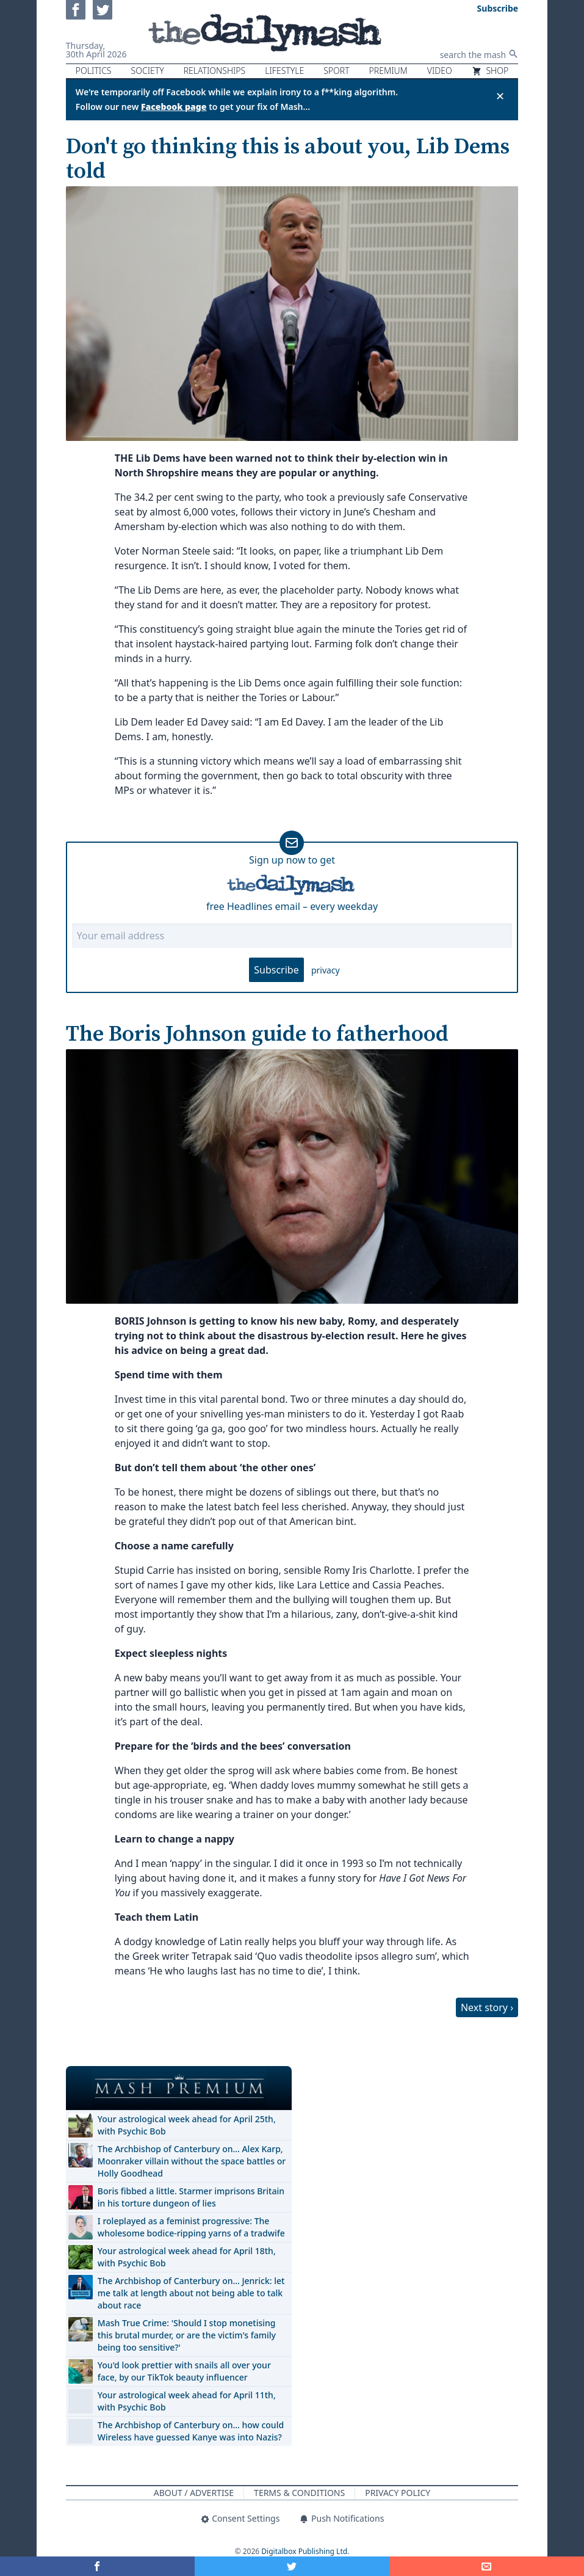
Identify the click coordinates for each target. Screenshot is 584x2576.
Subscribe (276, 970)
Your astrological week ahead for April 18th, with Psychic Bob (187, 2257)
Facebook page (174, 106)
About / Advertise (194, 2492)
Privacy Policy (397, 2492)
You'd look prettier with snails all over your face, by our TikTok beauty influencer (184, 2371)
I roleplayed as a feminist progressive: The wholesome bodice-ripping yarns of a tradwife (191, 2227)
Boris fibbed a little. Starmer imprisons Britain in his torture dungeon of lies (191, 2197)
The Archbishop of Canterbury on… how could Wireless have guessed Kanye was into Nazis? (191, 2431)
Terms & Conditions (299, 2492)
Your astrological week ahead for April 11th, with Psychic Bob (187, 2401)
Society (147, 70)
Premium (388, 70)
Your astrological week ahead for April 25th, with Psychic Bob (187, 2125)
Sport (336, 70)
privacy (325, 970)
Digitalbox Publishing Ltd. (305, 2551)
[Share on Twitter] (292, 2566)
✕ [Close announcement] (500, 96)
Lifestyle (284, 70)
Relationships (215, 70)
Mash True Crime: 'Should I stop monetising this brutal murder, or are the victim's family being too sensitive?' (187, 2335)
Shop (490, 70)
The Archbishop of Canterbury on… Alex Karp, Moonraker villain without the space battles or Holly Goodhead (192, 2161)
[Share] (486, 2566)
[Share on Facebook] (97, 2566)
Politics (94, 70)
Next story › (487, 2007)
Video (439, 70)
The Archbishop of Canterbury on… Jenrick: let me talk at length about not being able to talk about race (191, 2293)
